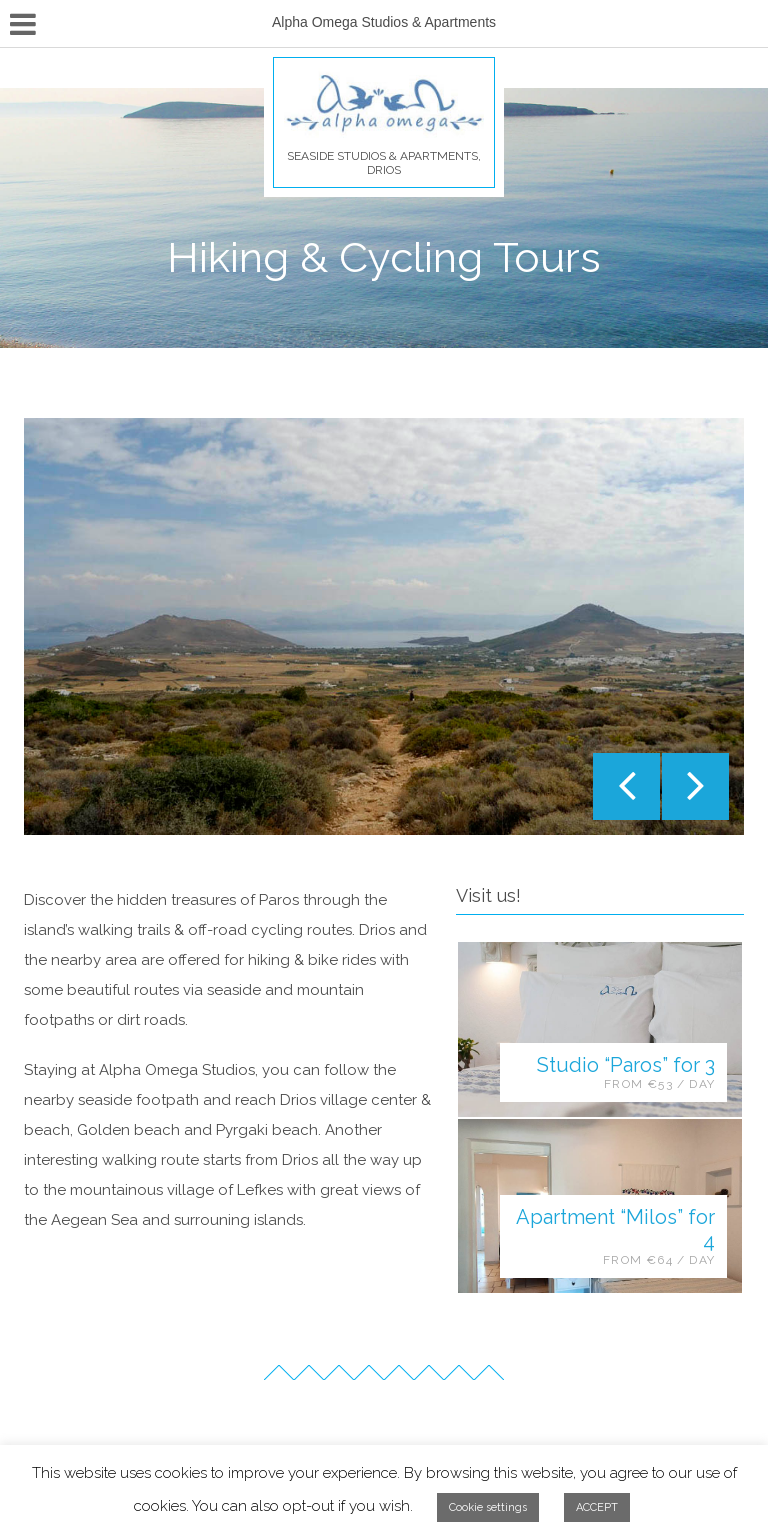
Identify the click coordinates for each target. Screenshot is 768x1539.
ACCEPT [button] (597, 1507)
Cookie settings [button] (488, 1507)
